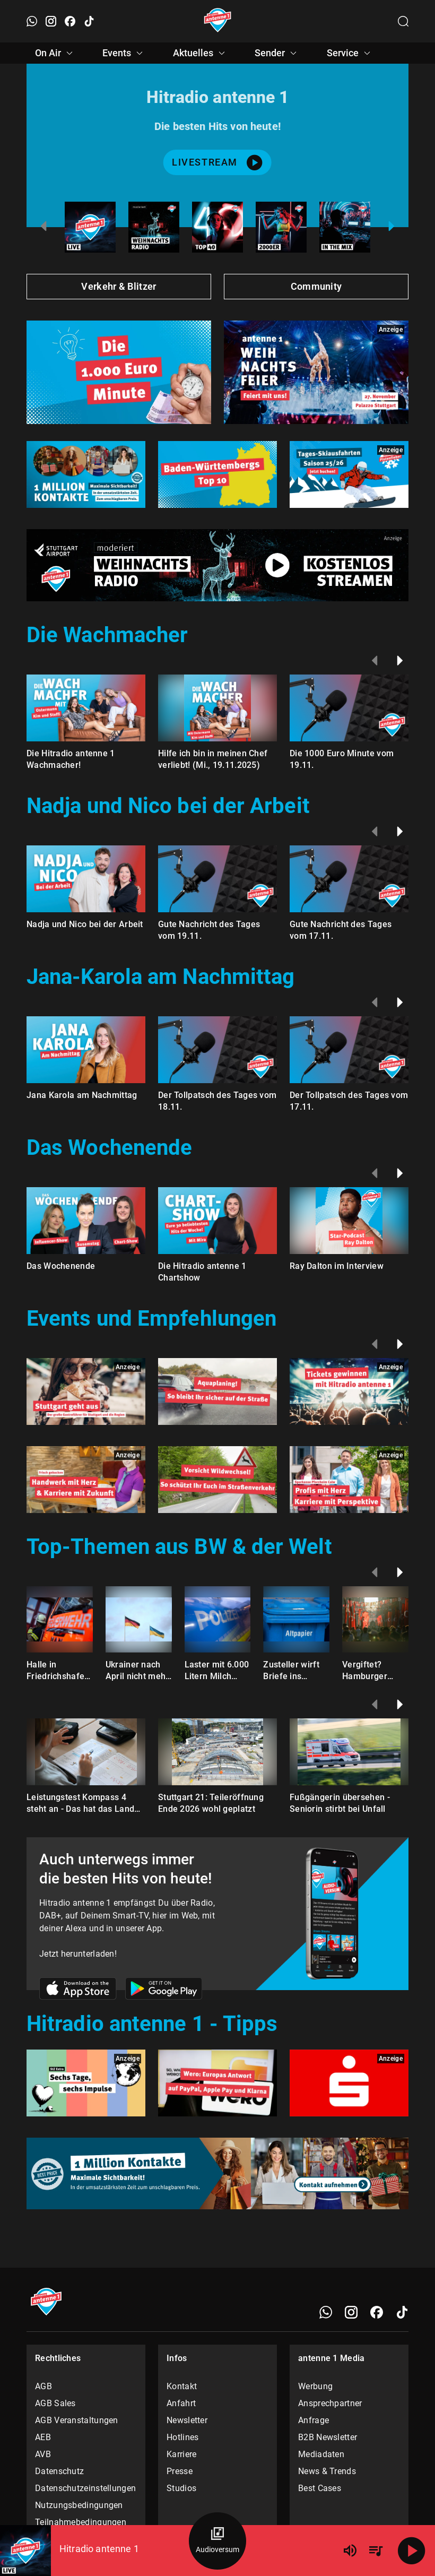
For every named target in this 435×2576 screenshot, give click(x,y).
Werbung (315, 2386)
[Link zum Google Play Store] (163, 1990)
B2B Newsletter (327, 2437)
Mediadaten (321, 2454)
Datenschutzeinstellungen (85, 2488)
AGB (43, 2386)
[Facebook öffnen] (70, 21)
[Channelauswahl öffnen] (403, 21)
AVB (43, 2454)
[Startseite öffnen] (218, 21)
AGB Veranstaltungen (76, 2420)
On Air (55, 53)
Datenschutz (59, 2471)
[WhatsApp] (325, 2312)
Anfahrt (181, 2403)
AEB (43, 2437)
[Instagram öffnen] (51, 21)
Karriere (181, 2454)
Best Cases (319, 2488)
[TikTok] (402, 2312)
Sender (277, 53)
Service (350, 53)
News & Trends (327, 2471)
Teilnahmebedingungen (80, 2522)
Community (316, 286)
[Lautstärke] (350, 2550)
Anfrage (313, 2420)
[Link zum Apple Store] (78, 1990)
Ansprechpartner (330, 2403)
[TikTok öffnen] (89, 21)
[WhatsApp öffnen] (32, 21)
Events (124, 53)
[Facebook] (376, 2312)
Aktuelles (200, 53)
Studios (181, 2488)
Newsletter (187, 2420)
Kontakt (182, 2386)
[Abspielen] (412, 2550)
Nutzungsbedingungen (79, 2505)
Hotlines (182, 2437)
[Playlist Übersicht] (375, 2550)
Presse (180, 2471)
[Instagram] (351, 2312)
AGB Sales (55, 2403)
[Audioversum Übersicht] (217, 2541)
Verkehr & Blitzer (118, 286)
